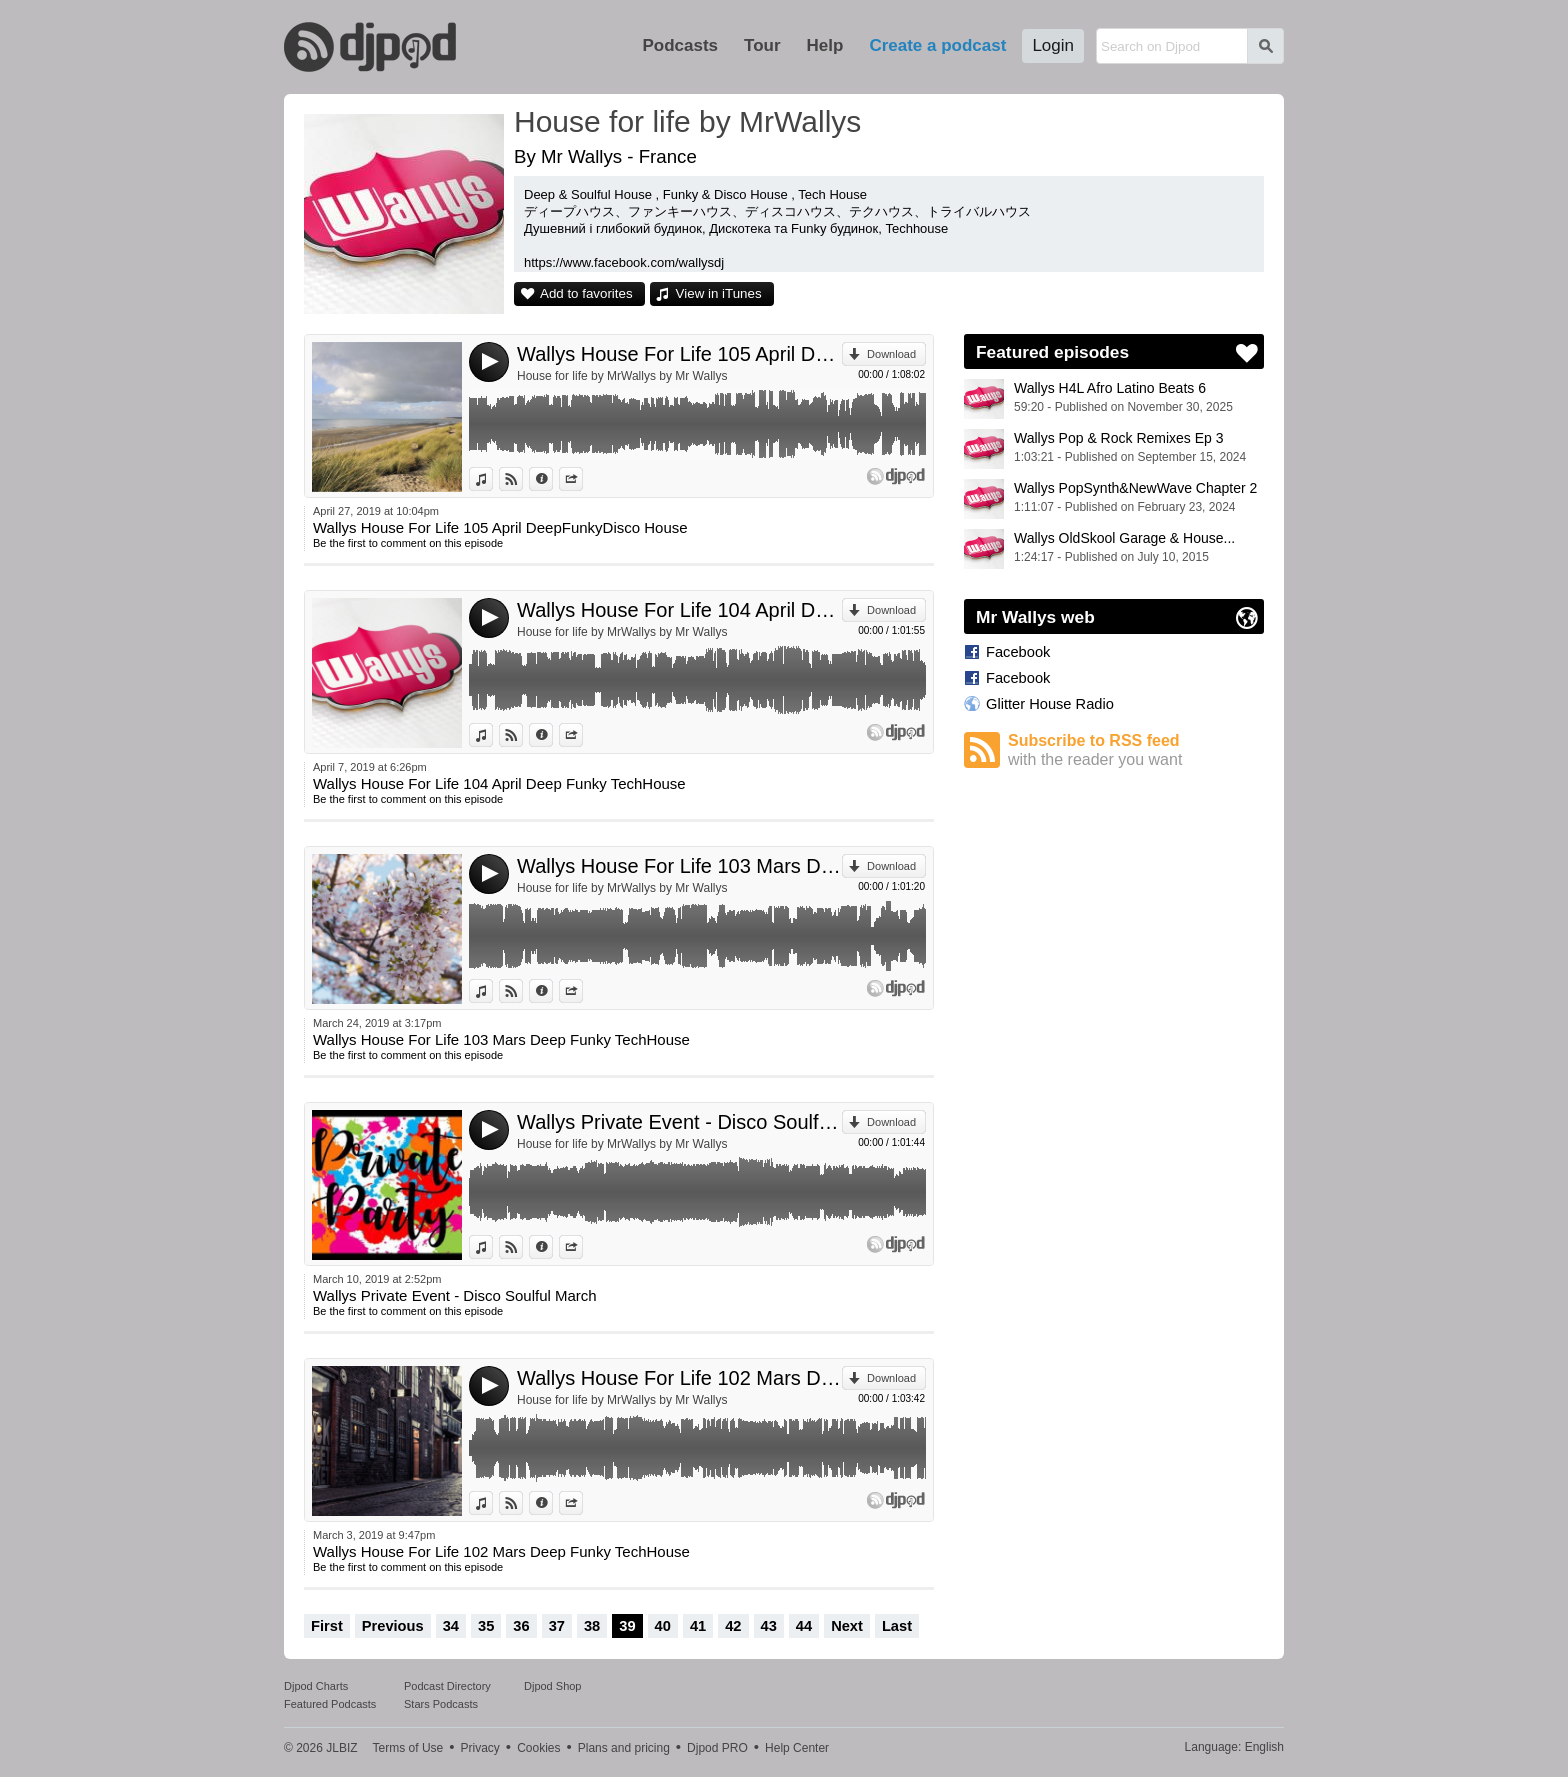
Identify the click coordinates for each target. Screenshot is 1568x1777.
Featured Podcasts (330, 1704)
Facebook (1018, 652)
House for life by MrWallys (687, 121)
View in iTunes (719, 293)
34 (451, 1626)
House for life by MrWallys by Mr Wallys (622, 376)
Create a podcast (937, 45)
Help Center (797, 1748)
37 (557, 1626)
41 (698, 1626)
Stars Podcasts (441, 1704)
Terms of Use (408, 1748)
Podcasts (680, 45)
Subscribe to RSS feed (1136, 750)
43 (769, 1626)
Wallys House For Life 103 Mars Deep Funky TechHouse (679, 866)
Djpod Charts (316, 1686)
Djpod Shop (553, 1686)
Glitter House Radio (1050, 704)
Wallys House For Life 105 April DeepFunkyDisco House (679, 354)
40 (663, 1626)
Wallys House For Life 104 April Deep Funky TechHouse (679, 610)
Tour (762, 45)
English (1264, 1747)
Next (847, 1626)
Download (891, 354)
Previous (393, 1626)
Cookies (538, 1748)
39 (627, 1626)
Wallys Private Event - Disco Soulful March (679, 1122)
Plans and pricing (624, 1748)
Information (552, 479)
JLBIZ (341, 1748)
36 (521, 1626)
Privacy (480, 1748)
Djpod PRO (717, 1748)
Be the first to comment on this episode (408, 543)
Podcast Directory (447, 1686)
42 (733, 1626)
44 (804, 1626)
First (327, 1626)
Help (825, 45)
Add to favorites (586, 293)
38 (592, 1626)
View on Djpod (522, 479)
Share (582, 479)
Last (897, 1626)
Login (1053, 45)
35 (486, 1626)
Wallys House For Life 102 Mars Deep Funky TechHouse (679, 1378)
